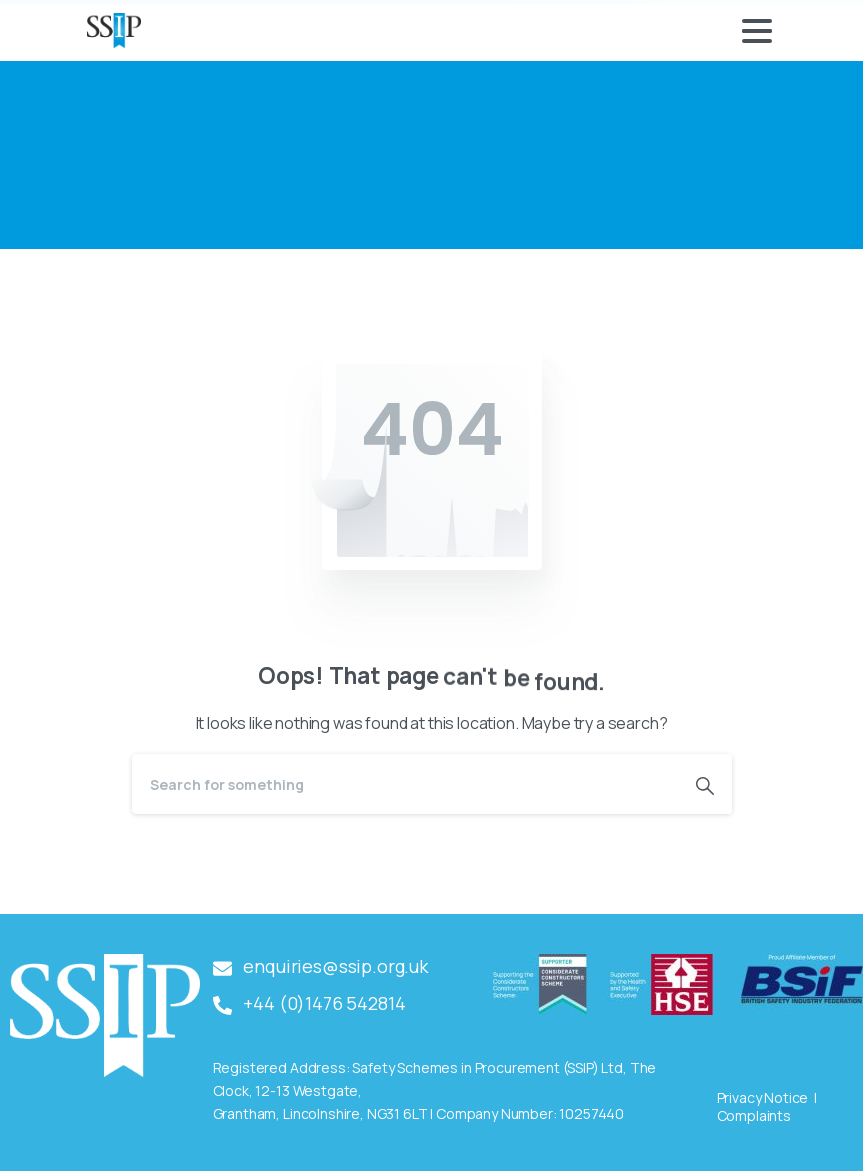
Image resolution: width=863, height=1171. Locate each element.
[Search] (405, 784)
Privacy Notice (763, 1097)
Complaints (754, 1115)
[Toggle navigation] (757, 31)
